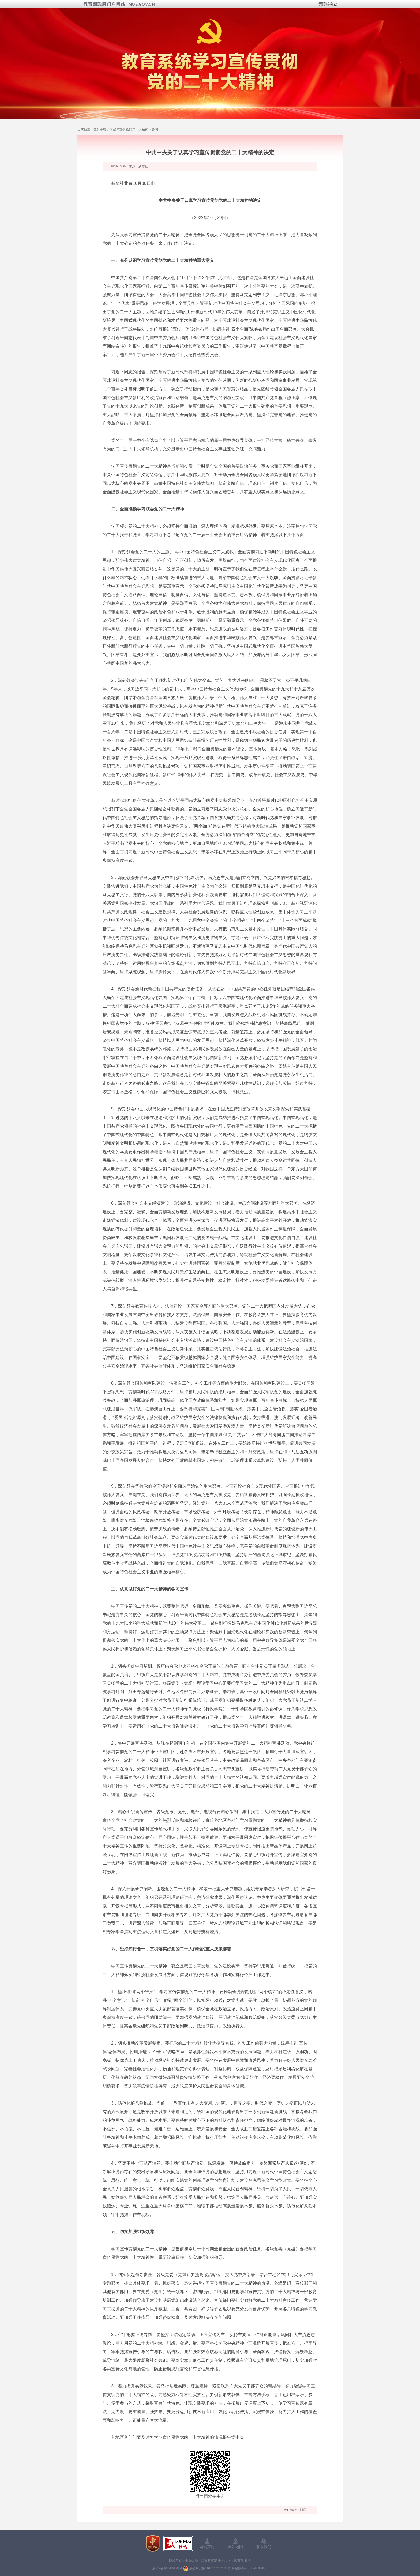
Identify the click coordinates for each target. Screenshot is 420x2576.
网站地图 (235, 2547)
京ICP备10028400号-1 (167, 2568)
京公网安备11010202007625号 (210, 2568)
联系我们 (263, 2547)
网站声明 (207, 2547)
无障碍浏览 (327, 4)
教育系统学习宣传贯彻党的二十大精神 (120, 129)
